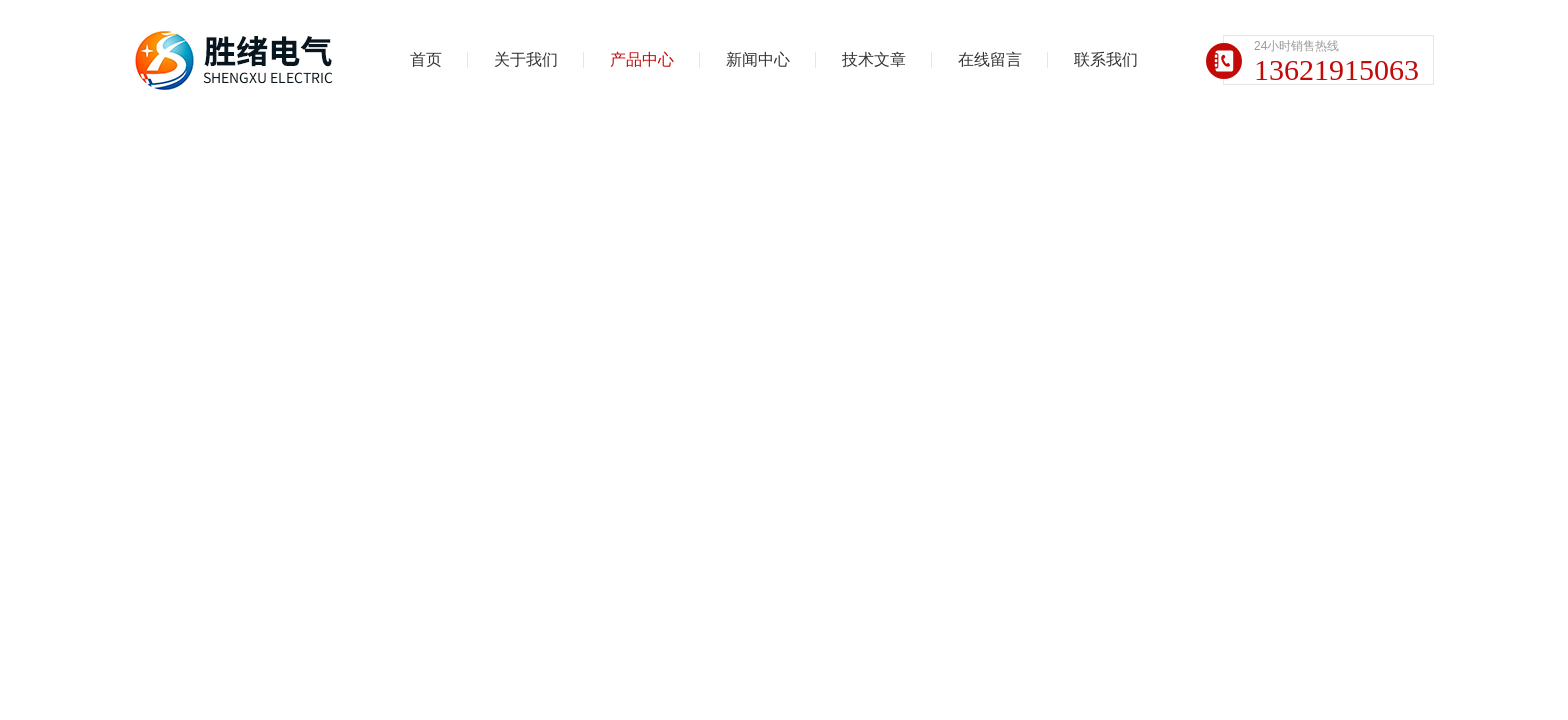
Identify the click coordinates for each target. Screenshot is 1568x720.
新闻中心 (758, 59)
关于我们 (526, 59)
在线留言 (990, 59)
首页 (426, 59)
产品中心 (642, 59)
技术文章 (874, 59)
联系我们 (1106, 59)
